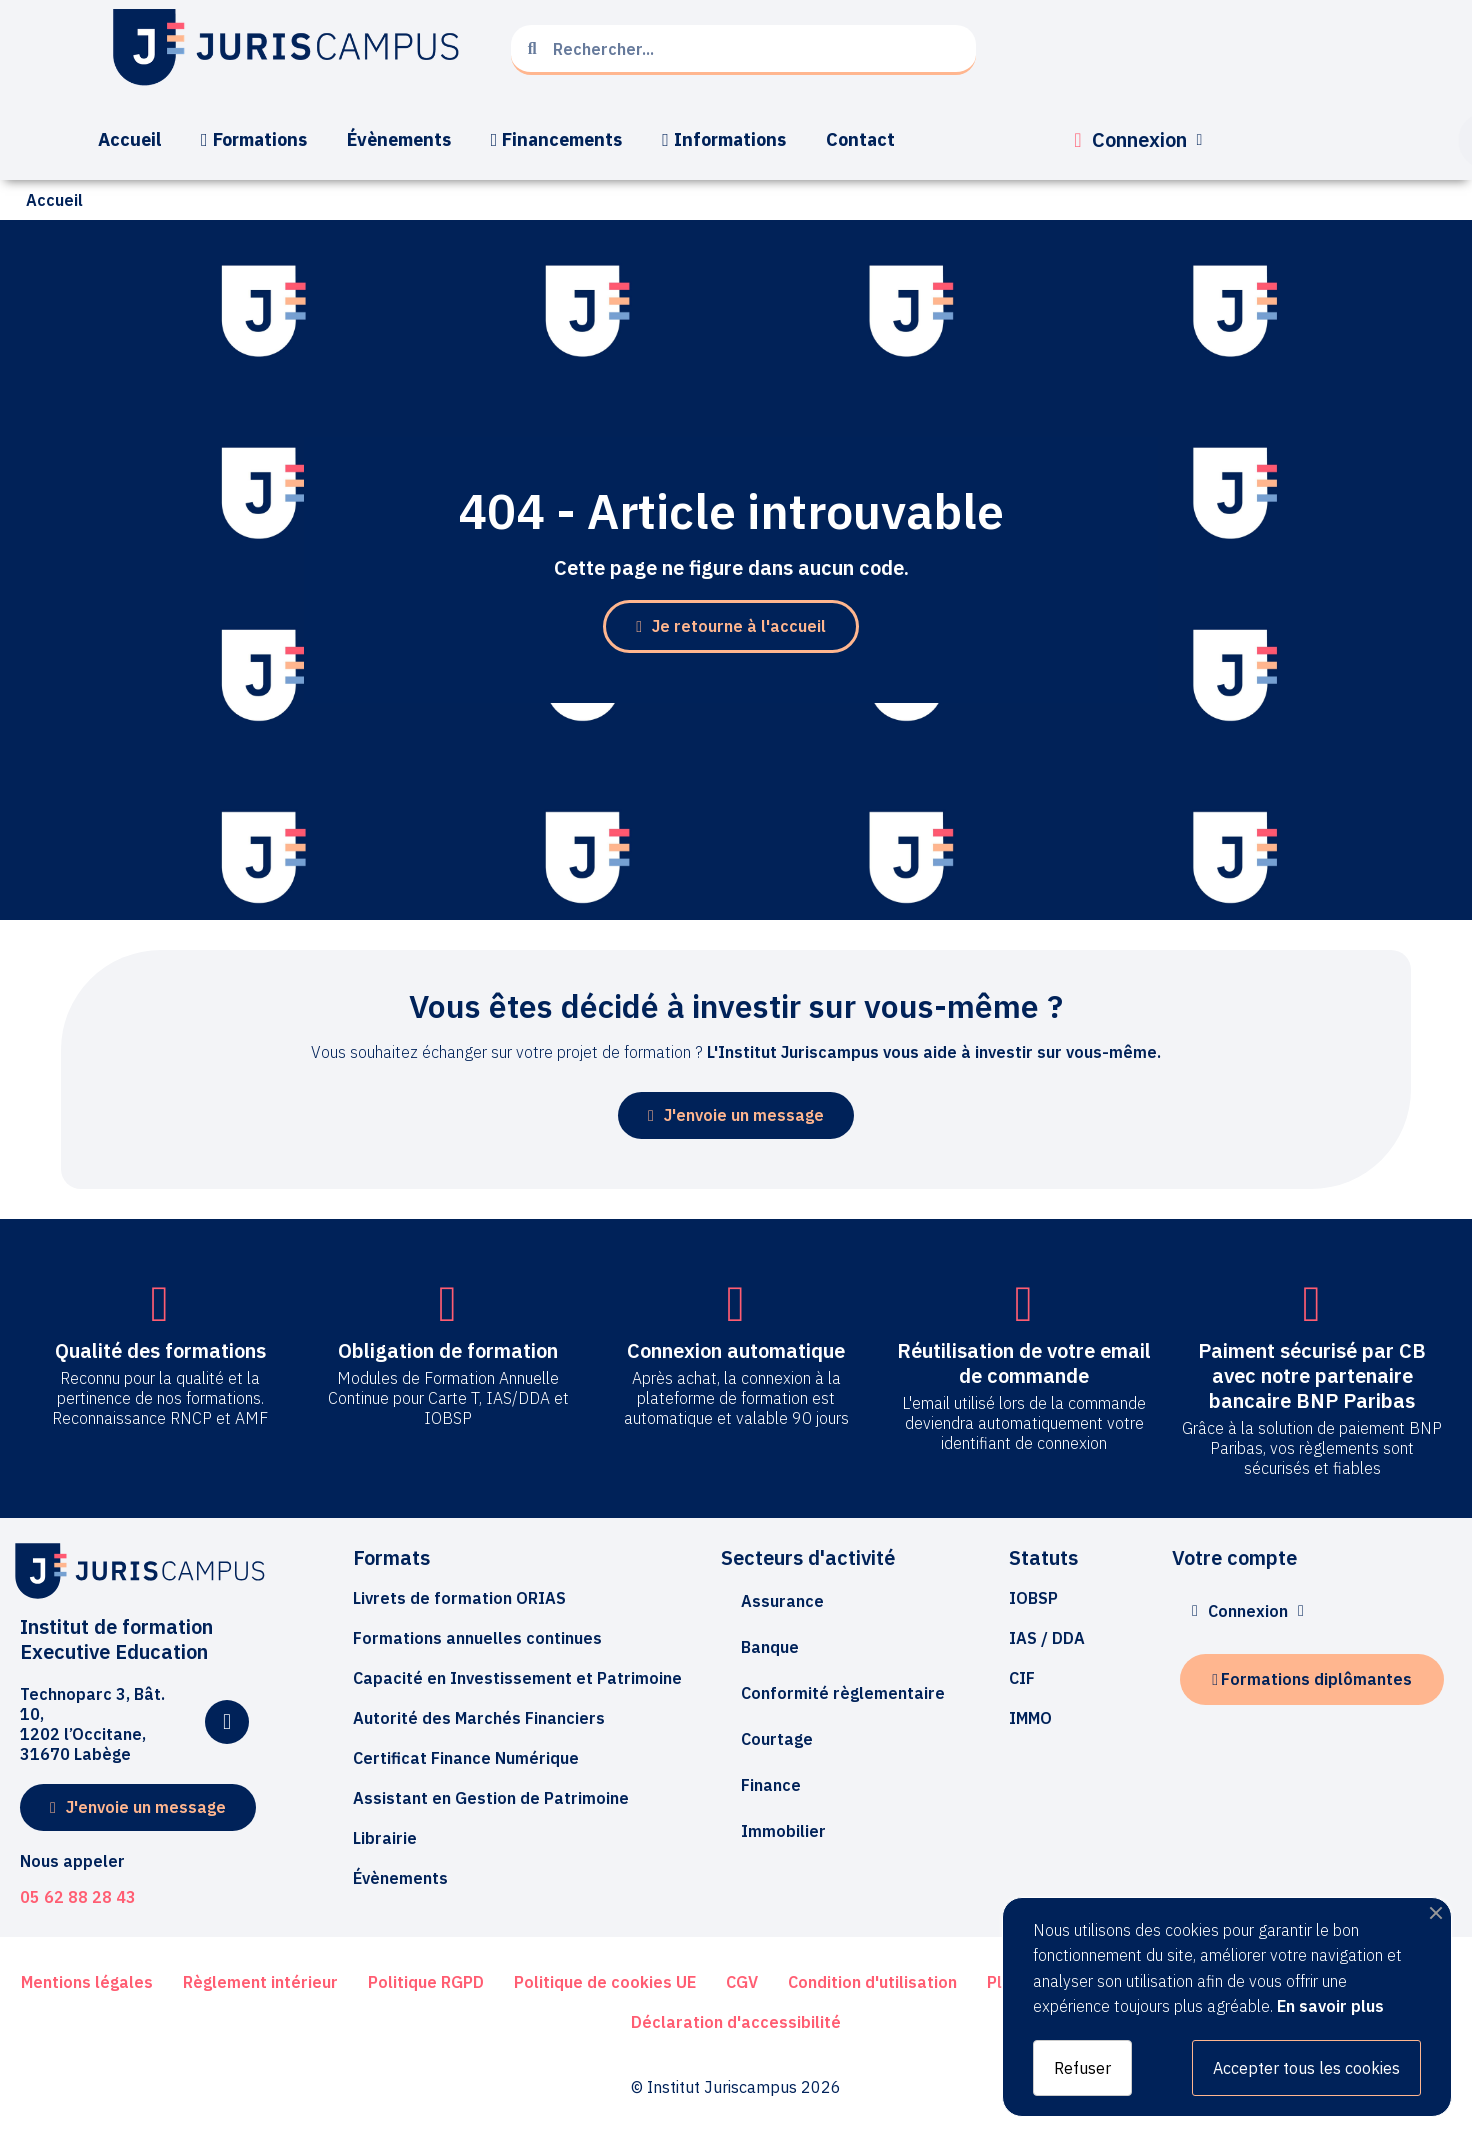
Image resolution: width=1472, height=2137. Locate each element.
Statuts (1043, 1557)
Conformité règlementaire (843, 1693)
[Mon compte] (1138, 140)
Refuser (1082, 2068)
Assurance (782, 1601)
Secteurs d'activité (808, 1557)
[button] (731, 626)
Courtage (777, 1739)
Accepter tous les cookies (1306, 2068)
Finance (771, 1785)
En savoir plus (1330, 2006)
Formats (391, 1557)
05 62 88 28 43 (78, 1897)
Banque (770, 1647)
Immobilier (783, 1831)
